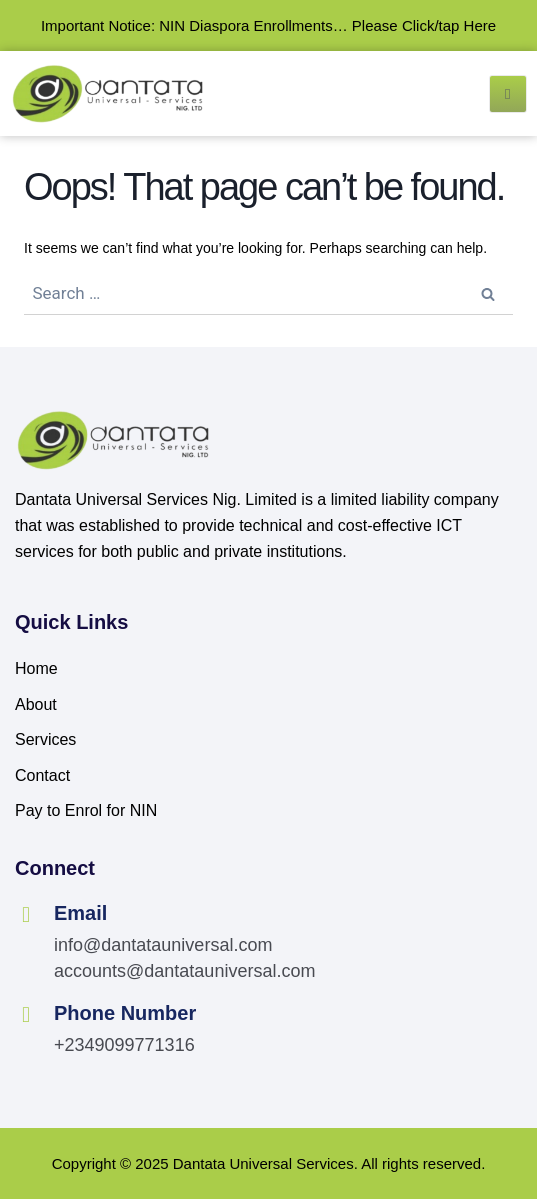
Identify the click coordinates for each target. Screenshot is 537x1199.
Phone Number (125, 1013)
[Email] (26, 915)
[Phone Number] (26, 1015)
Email (80, 913)
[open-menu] (508, 94)
